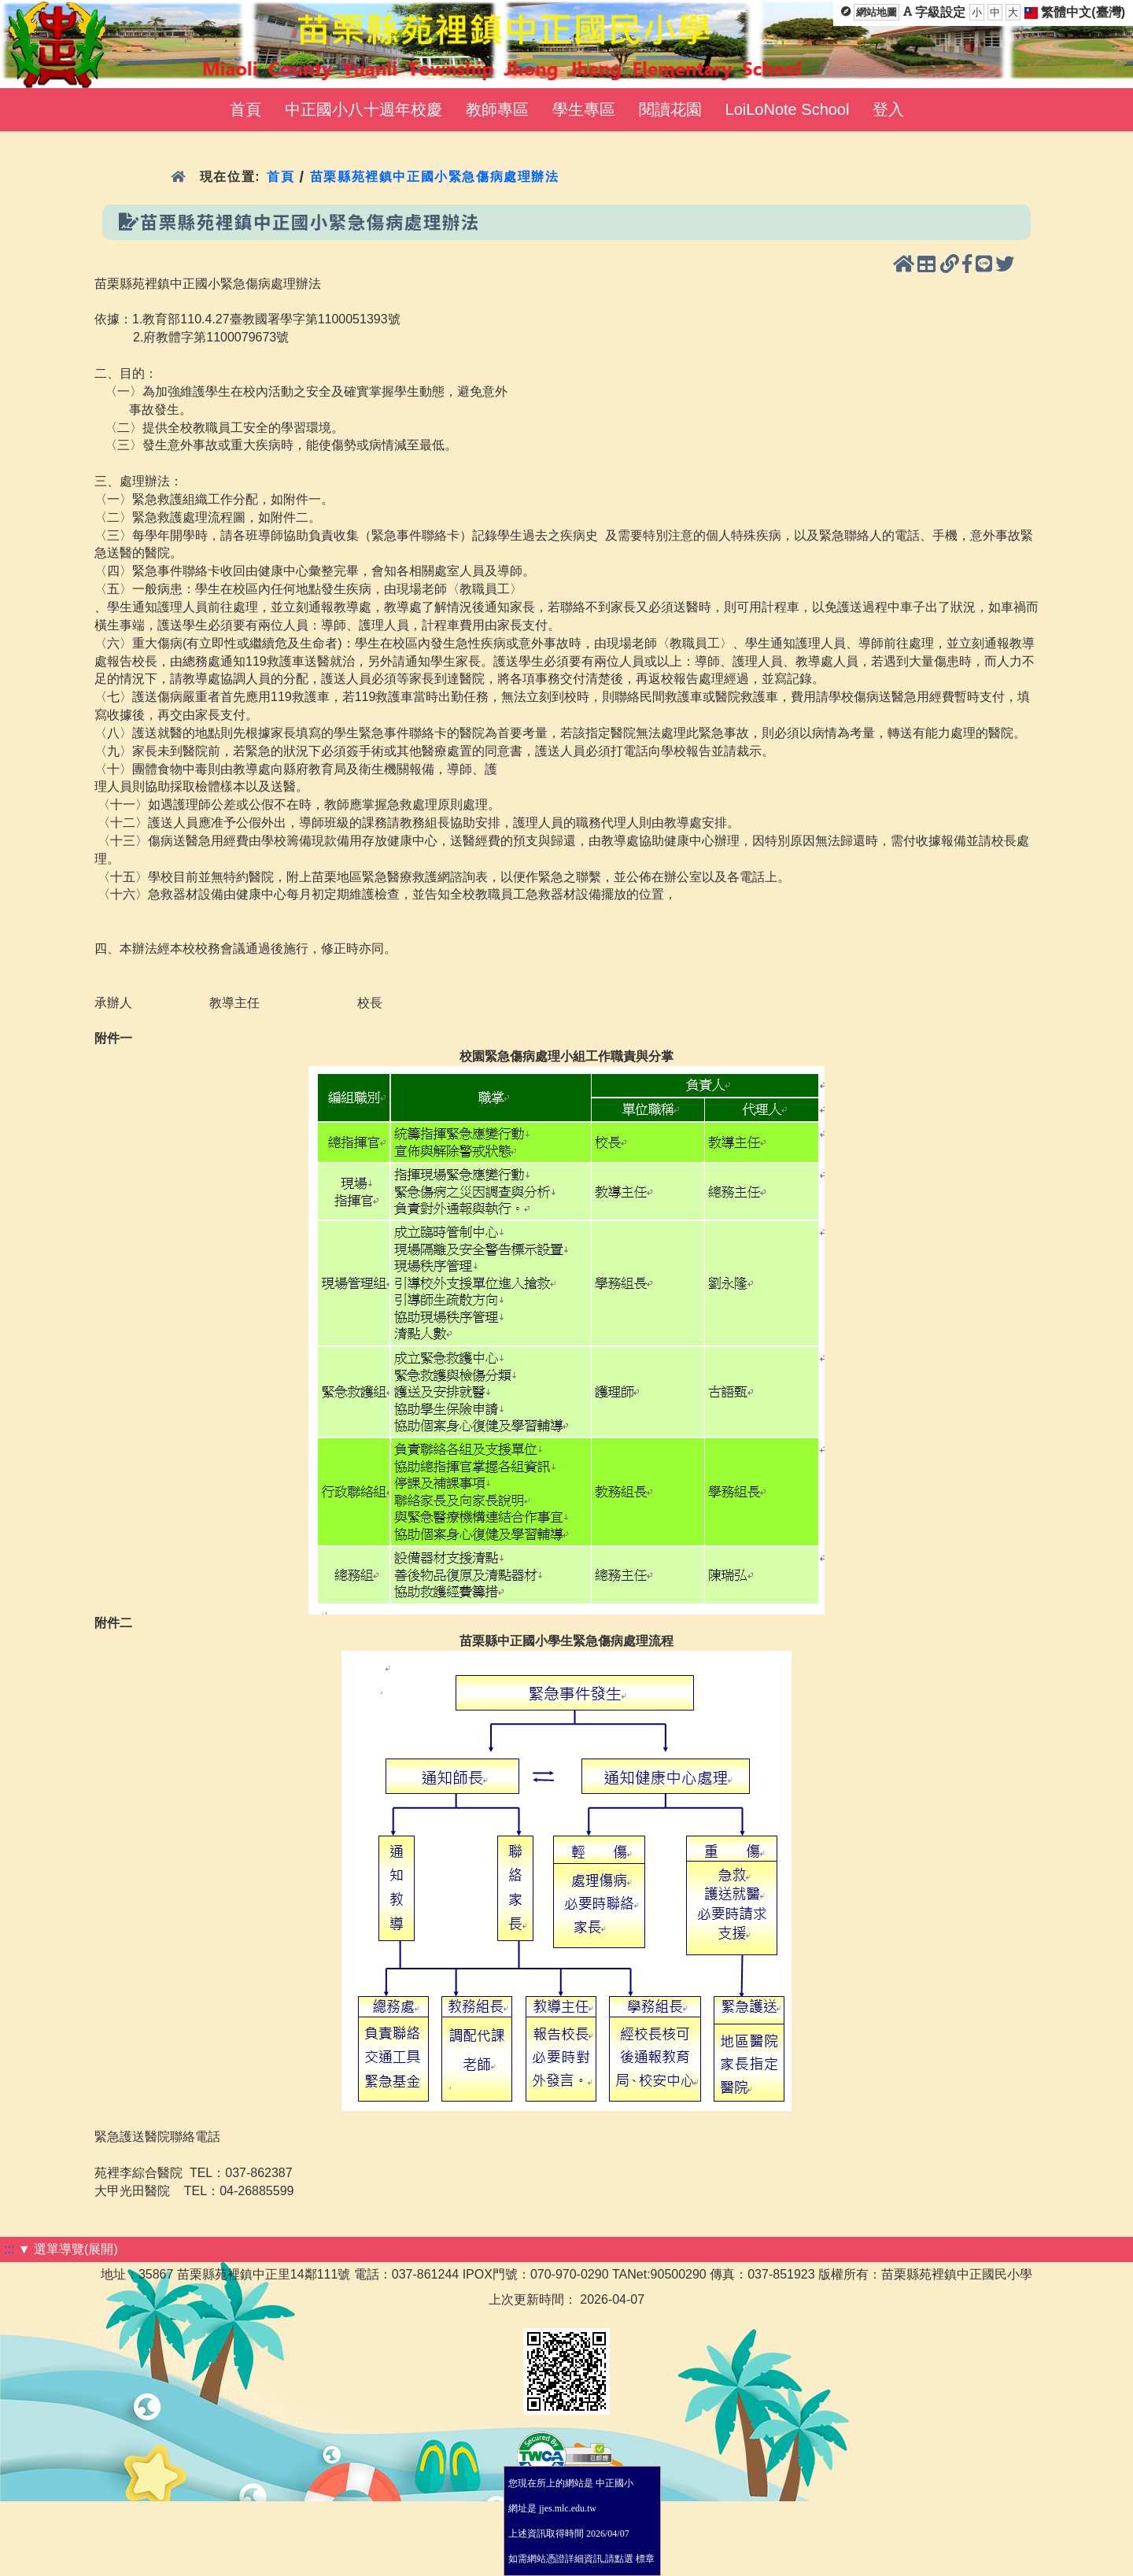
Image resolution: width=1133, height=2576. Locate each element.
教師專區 (497, 109)
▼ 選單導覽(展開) (68, 2249)
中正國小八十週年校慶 (363, 109)
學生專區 (583, 109)
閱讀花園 (670, 109)
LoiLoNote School (787, 109)
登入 (888, 109)
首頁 (245, 109)
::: (9, 2249)
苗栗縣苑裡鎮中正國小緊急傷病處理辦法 (434, 176)
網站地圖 (876, 12)
